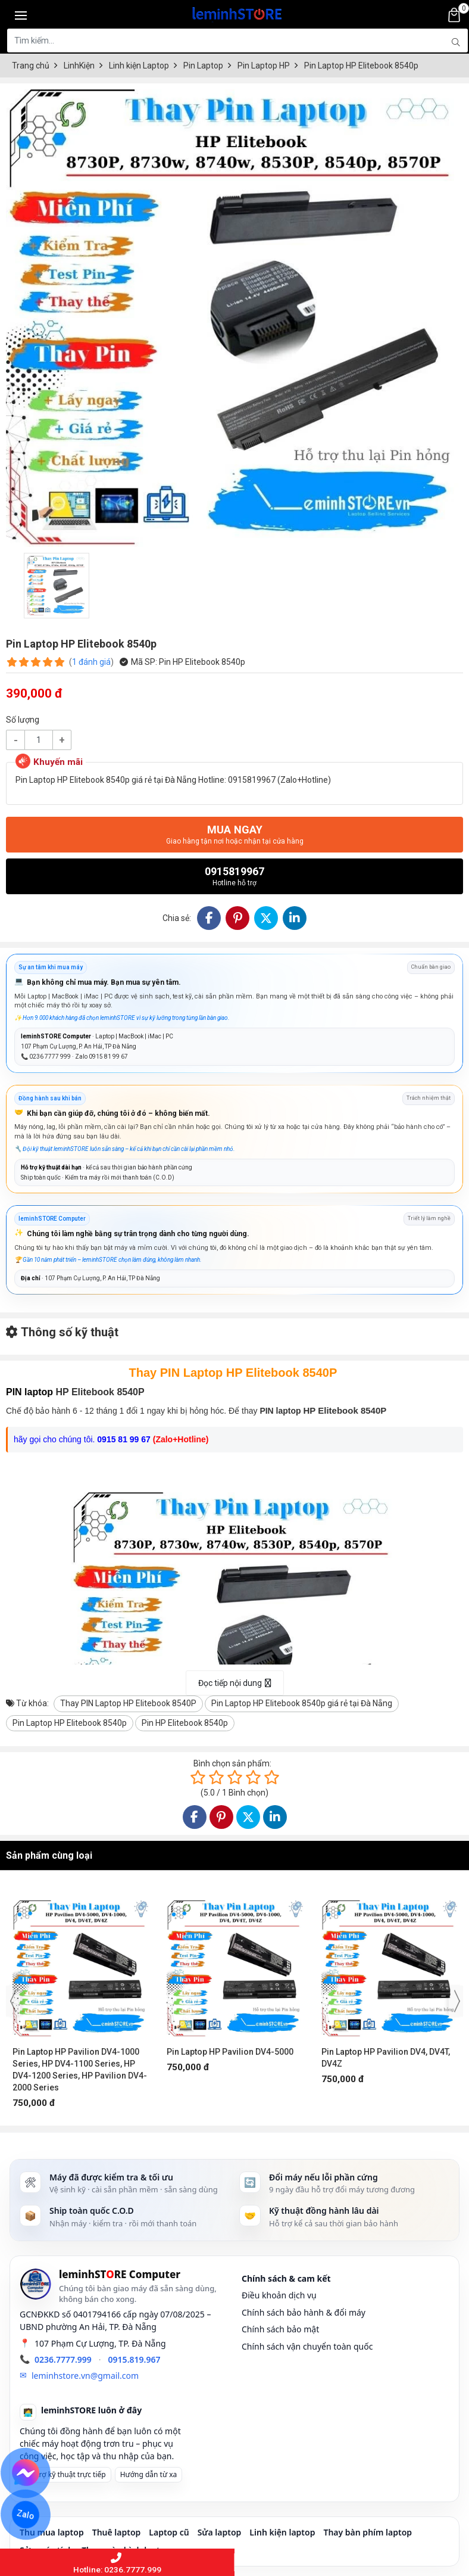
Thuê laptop (116, 2532)
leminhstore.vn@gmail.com (85, 2375)
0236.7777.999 (63, 2359)
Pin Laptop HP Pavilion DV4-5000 (230, 2052)
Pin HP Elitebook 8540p (185, 1723)
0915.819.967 (134, 2359)
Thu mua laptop (52, 2532)
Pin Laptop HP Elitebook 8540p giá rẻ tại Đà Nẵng (301, 1703)
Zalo (26, 2515)
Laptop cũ (169, 2532)
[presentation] (13, 2001)
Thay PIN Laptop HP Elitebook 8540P (128, 1703)
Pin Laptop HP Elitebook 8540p (69, 1723)
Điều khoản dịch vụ (279, 2295)
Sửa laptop (220, 2532)
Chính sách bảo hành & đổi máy (303, 2312)
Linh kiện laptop (282, 2532)
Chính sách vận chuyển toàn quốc (307, 2346)
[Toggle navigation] (21, 15)
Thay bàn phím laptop (367, 2532)
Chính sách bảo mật (280, 2329)
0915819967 (234, 876)
